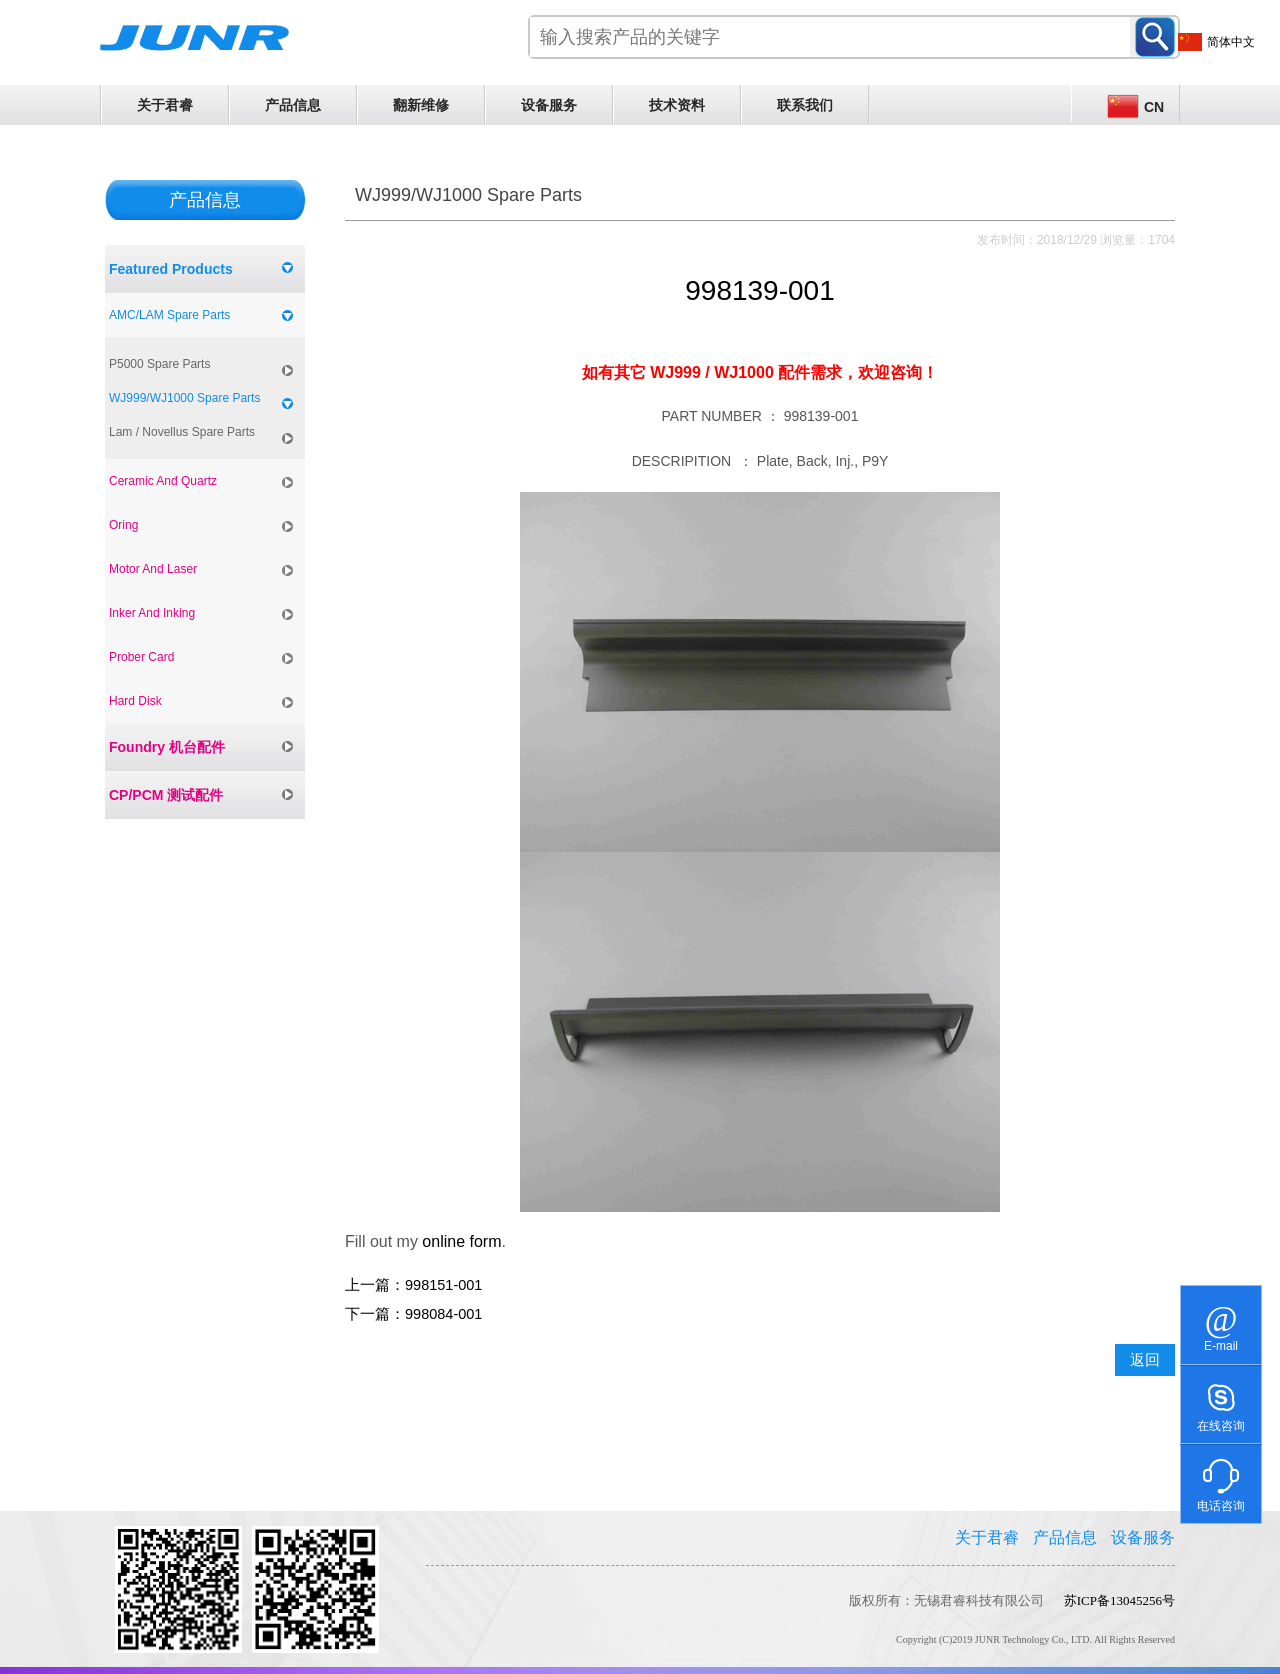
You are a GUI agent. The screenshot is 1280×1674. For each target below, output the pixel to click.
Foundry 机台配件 (167, 747)
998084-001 (443, 1314)
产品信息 (293, 105)
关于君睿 (165, 105)
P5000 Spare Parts (159, 364)
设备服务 (549, 105)
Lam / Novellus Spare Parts (182, 432)
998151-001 (443, 1285)
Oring (123, 525)
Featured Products (171, 269)
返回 (1145, 1360)
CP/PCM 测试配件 (166, 795)
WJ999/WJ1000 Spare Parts (184, 398)
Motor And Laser (153, 569)
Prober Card (141, 657)
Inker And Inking (152, 613)
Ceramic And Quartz (163, 481)
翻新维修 (421, 105)
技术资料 (677, 105)
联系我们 (805, 105)
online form (461, 1241)
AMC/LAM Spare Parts (169, 315)
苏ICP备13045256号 (1119, 1600)
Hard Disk (135, 701)
